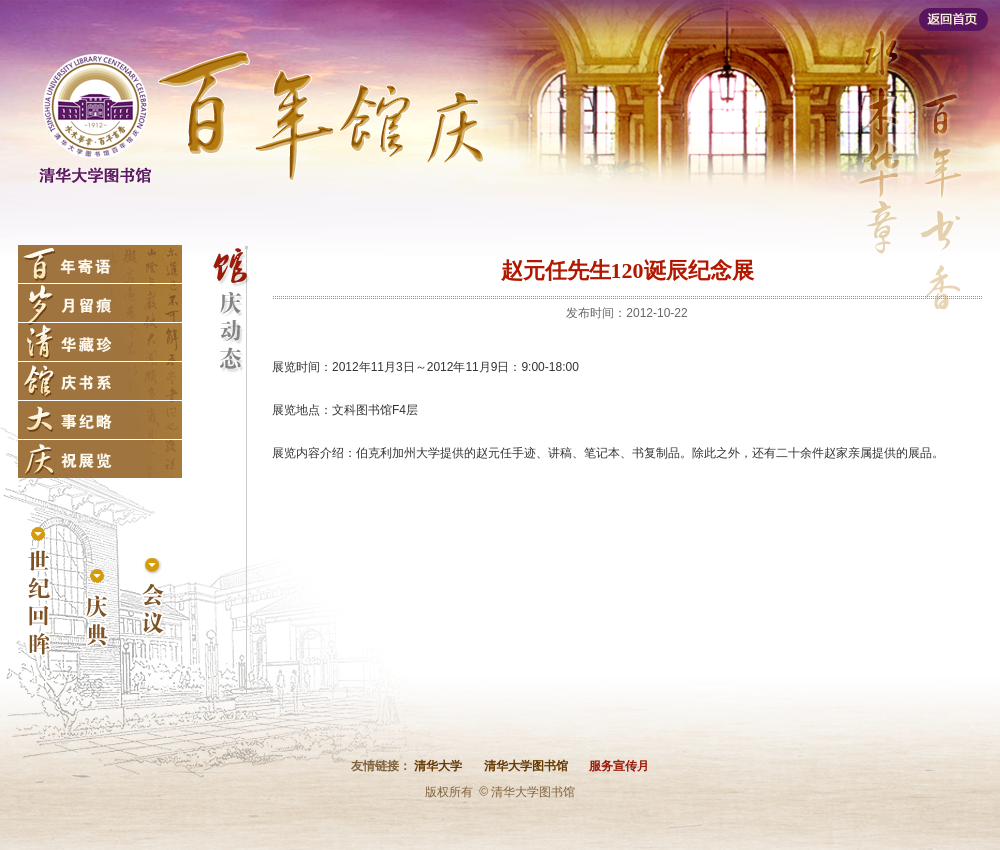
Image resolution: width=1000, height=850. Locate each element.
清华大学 (438, 766)
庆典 (96, 608)
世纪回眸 (39, 592)
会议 (153, 598)
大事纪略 (100, 420)
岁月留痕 (100, 303)
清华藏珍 (100, 342)
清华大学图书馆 (526, 766)
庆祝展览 (100, 459)
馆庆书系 (100, 381)
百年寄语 (100, 264)
